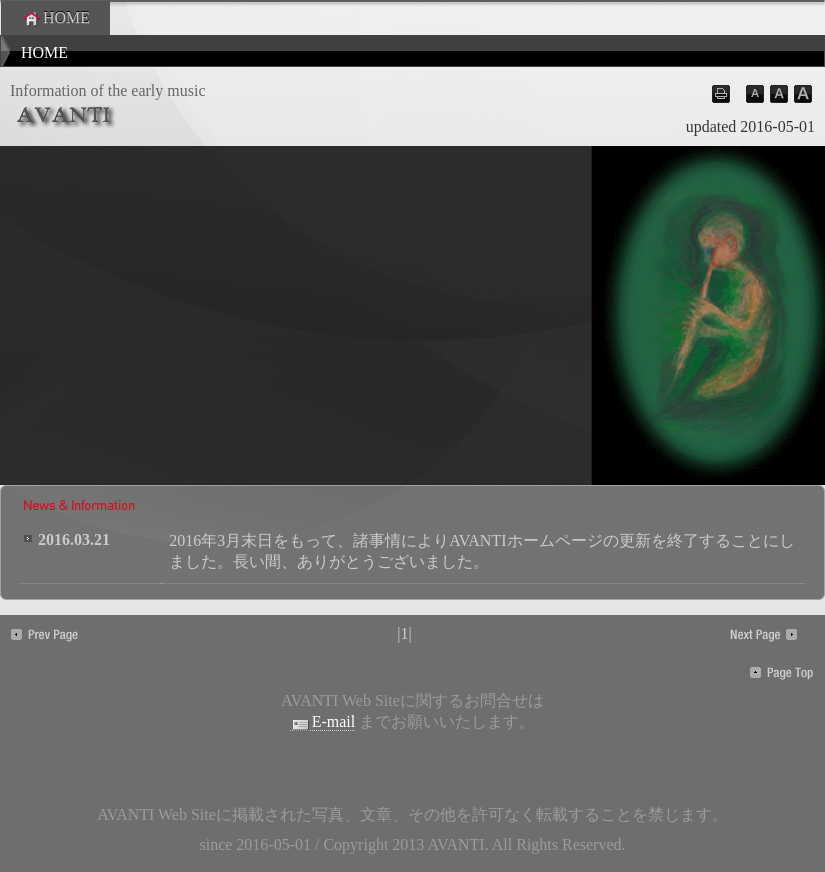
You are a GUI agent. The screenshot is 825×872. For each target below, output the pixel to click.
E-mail (323, 722)
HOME (55, 18)
